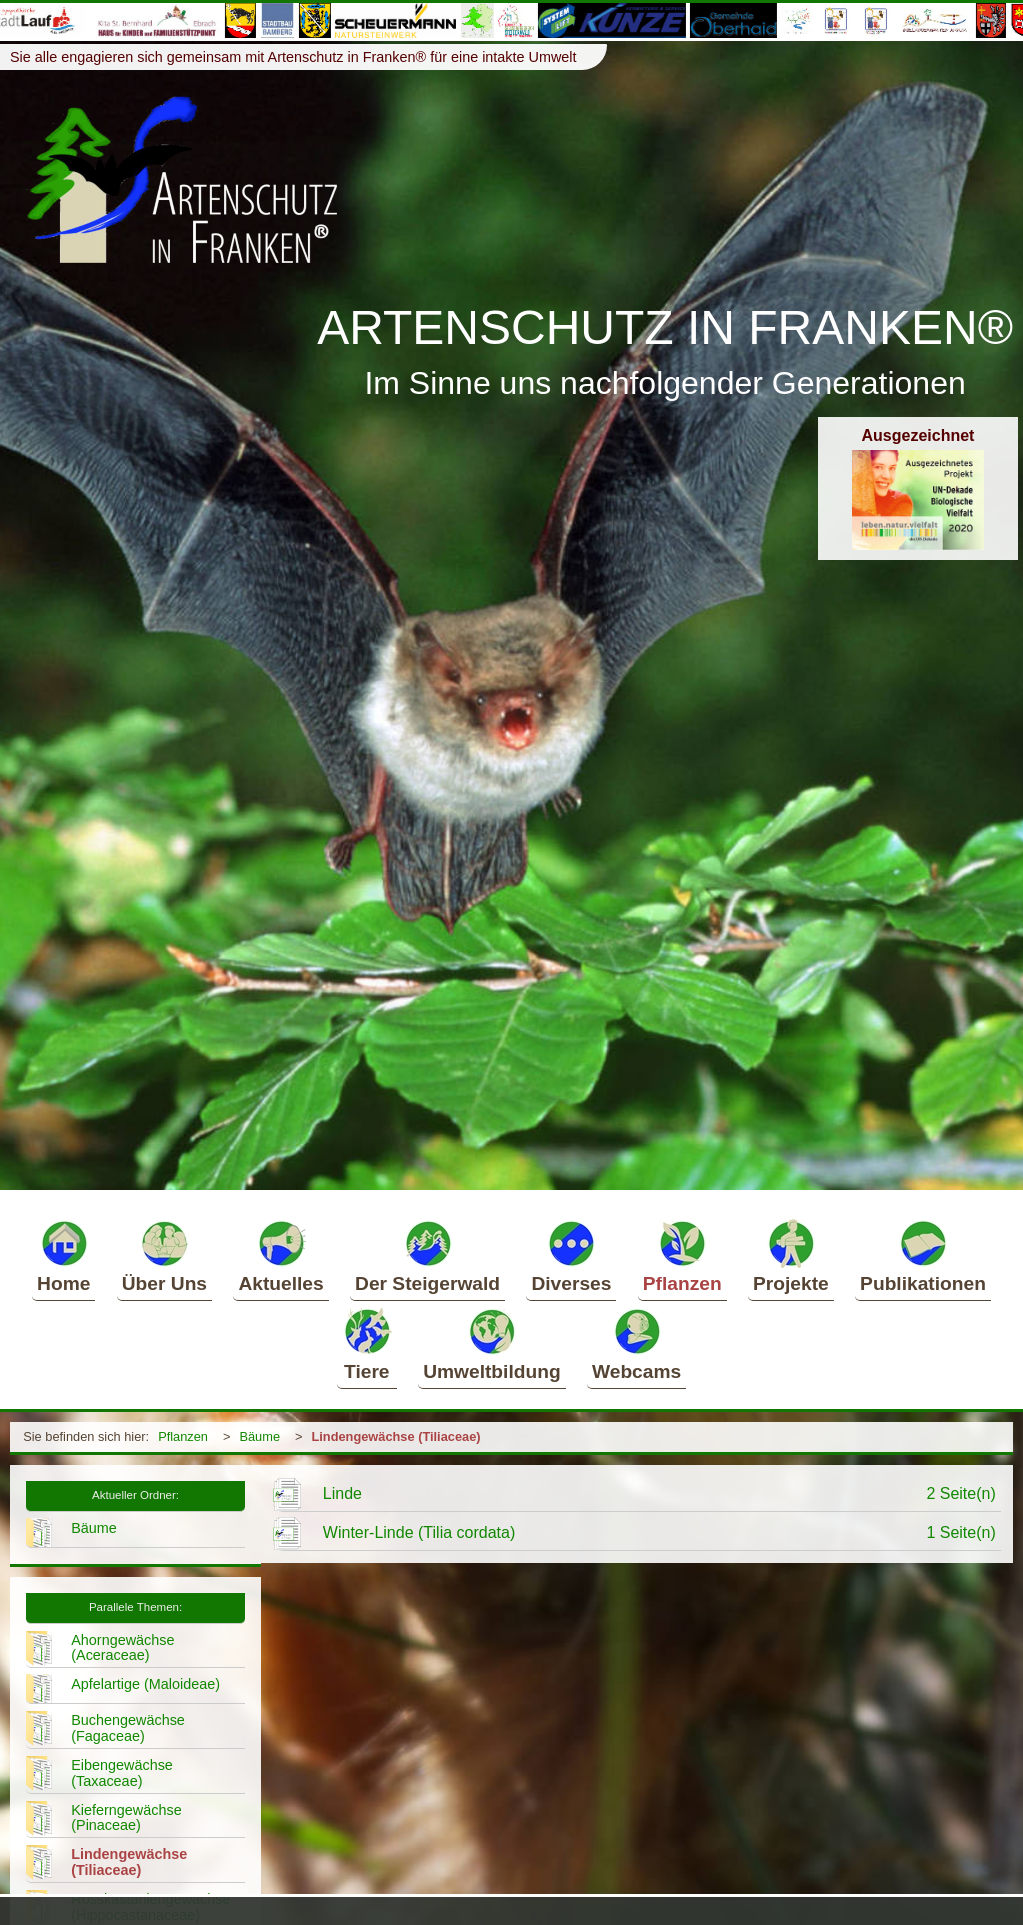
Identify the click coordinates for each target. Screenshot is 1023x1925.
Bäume (259, 1436)
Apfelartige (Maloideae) (145, 1684)
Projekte (791, 1256)
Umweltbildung (492, 1344)
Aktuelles (280, 1256)
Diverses (571, 1256)
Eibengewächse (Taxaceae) (122, 1773)
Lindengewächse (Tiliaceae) (395, 1436)
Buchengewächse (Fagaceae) (128, 1728)
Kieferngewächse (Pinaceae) (126, 1818)
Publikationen (923, 1256)
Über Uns (164, 1256)
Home (63, 1256)
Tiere (367, 1344)
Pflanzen (682, 1256)
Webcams (636, 1344)
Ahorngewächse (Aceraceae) (122, 1648)
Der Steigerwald (427, 1256)
